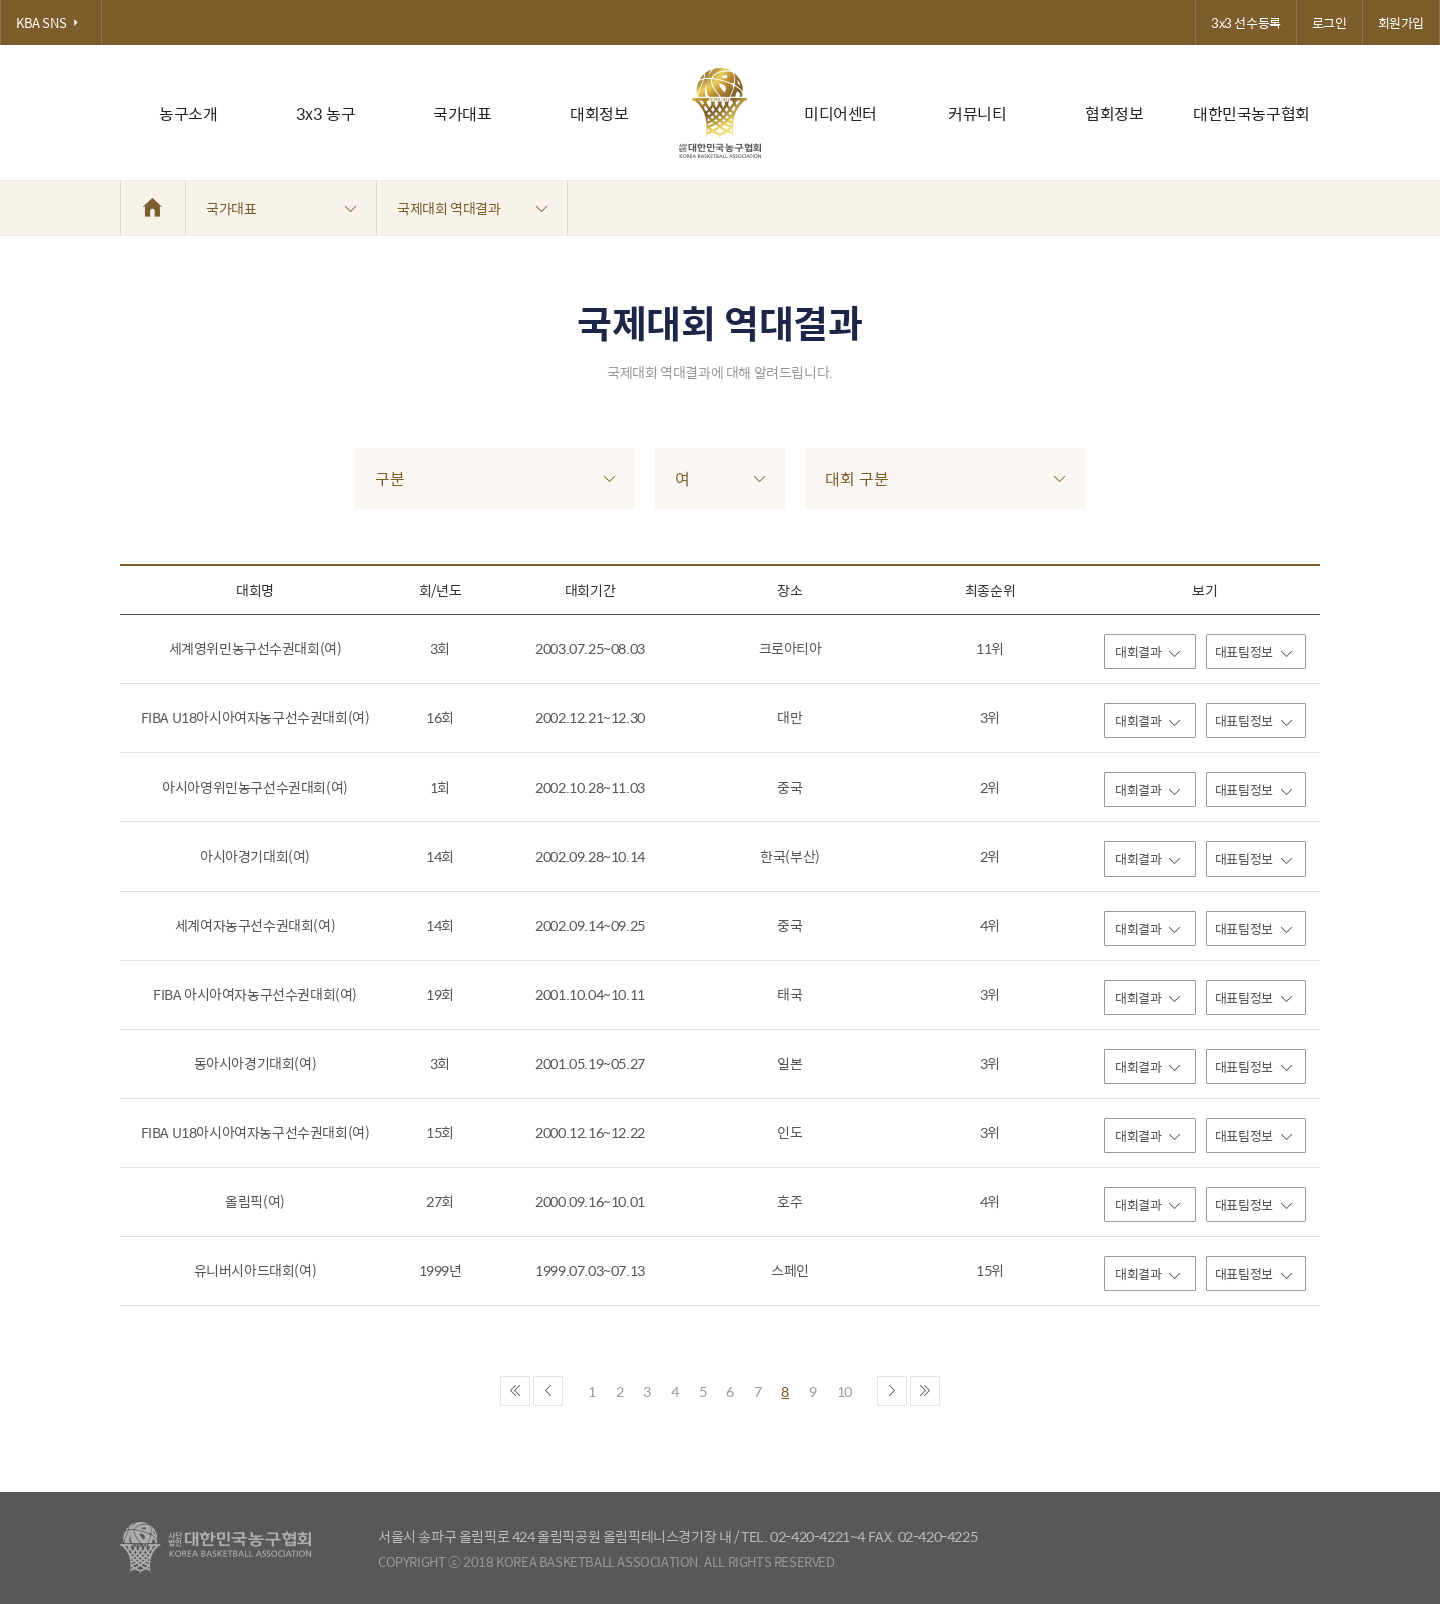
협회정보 (1114, 113)
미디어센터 (840, 113)
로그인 (1329, 22)
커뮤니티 (977, 113)
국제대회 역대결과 (472, 208)
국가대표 (462, 113)
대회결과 (1147, 651)
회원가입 (1401, 22)
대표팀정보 (1253, 651)
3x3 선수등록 (1246, 22)
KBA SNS (51, 22)
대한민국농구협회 (1251, 113)
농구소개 (188, 113)
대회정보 (599, 113)
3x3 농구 (326, 113)
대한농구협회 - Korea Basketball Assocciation (215, 1548)
